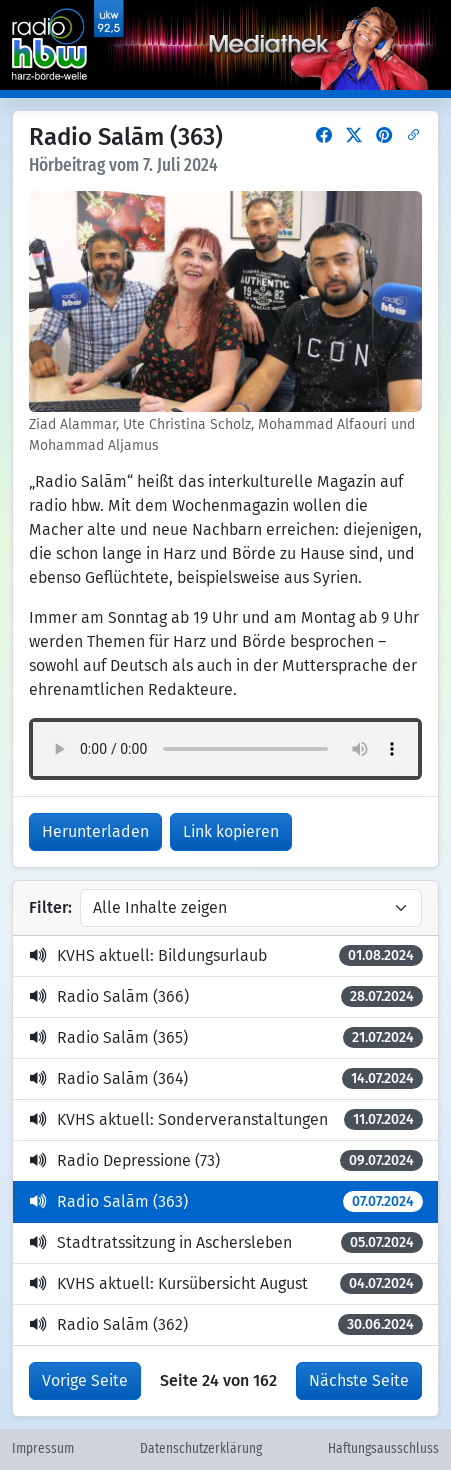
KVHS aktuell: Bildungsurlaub (226, 955)
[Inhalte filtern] (251, 908)
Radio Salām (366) (226, 996)
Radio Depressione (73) (226, 1160)
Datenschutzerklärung (201, 1449)
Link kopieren (231, 831)
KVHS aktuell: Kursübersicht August (226, 1283)
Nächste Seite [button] (359, 1380)
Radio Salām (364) (226, 1078)
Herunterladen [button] (95, 831)
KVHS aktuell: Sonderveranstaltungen (226, 1119)
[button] (324, 135)
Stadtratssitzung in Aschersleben (226, 1242)
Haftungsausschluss (383, 1449)
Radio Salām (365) (226, 1037)
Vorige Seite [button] (85, 1380)
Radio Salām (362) (226, 1324)
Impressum (43, 1449)
